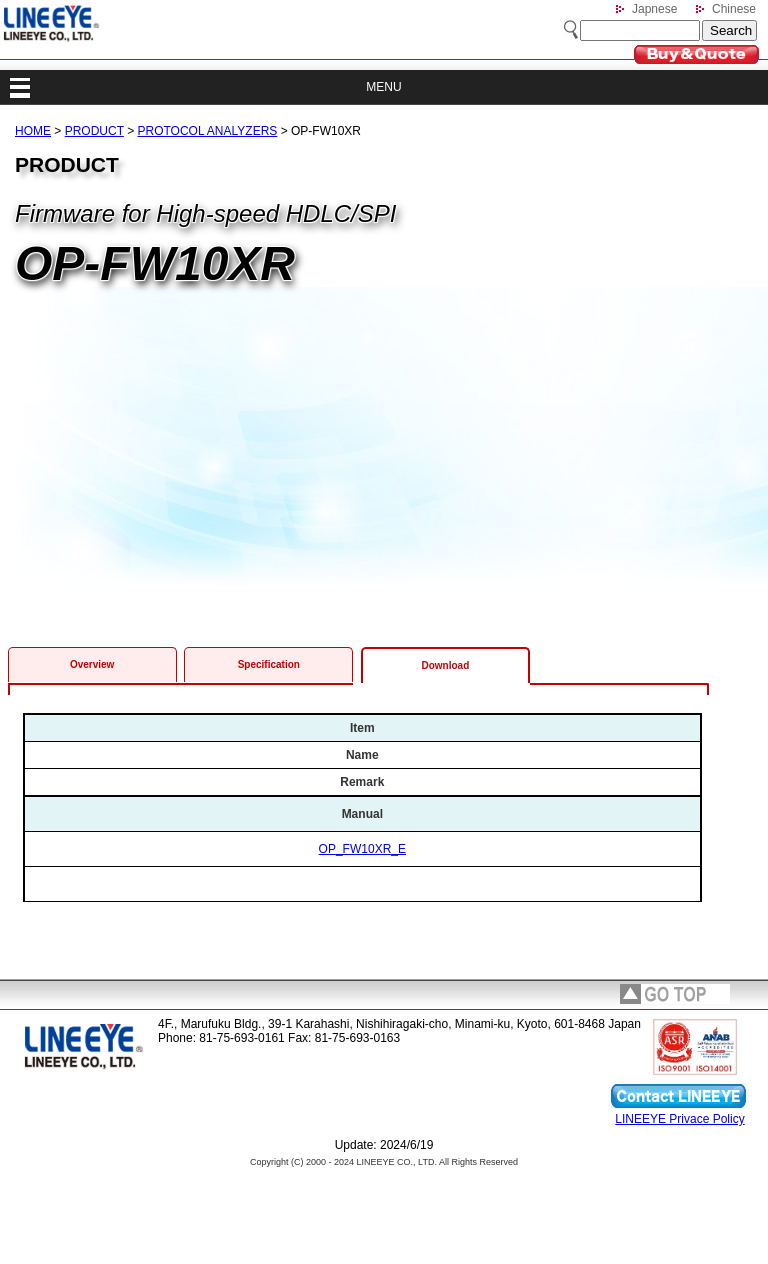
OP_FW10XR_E (362, 849)
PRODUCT (94, 131)
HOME (33, 131)
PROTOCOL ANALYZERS (208, 131)
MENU (383, 87)
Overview (92, 664)
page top (675, 994)
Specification (269, 664)
